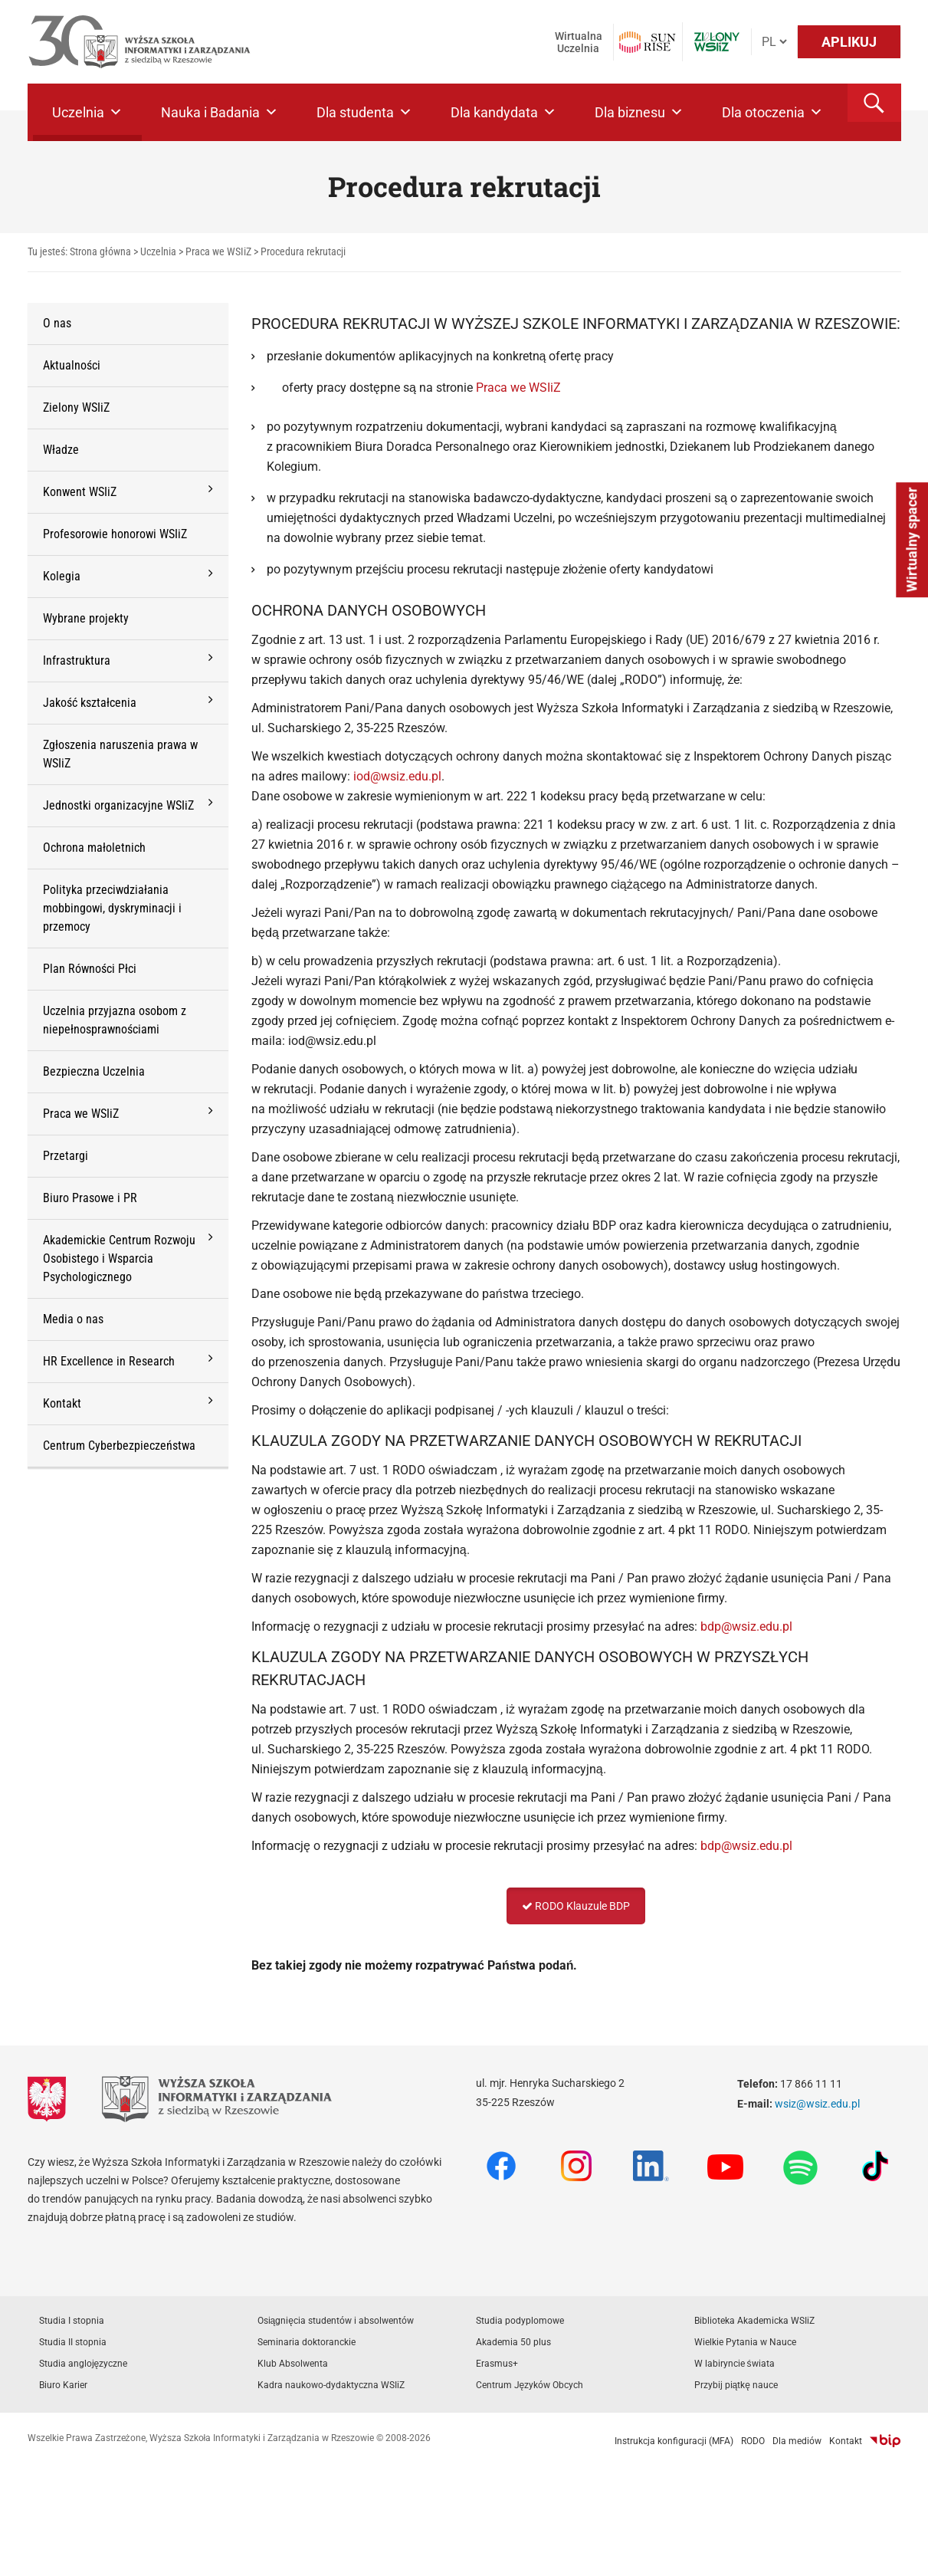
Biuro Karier (63, 2385)
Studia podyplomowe (520, 2320)
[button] (874, 103)
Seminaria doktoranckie (306, 2342)
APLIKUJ (849, 42)
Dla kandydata (503, 112)
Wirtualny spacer (911, 539)
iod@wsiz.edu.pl (397, 776)
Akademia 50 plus (513, 2342)
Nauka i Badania (219, 112)
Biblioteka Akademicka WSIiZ (754, 2320)
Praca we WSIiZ (520, 387)
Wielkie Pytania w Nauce (745, 2342)
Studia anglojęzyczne (83, 2363)
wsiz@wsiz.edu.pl (817, 2104)
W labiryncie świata (734, 2363)
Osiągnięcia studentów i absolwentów (335, 2320)
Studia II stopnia (73, 2342)
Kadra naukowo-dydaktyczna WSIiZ (331, 2385)
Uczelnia (87, 112)
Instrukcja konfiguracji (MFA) (674, 2441)
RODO (753, 2441)
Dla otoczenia (772, 112)
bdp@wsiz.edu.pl (746, 1626)
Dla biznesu (639, 112)
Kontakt (845, 2441)
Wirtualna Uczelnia (578, 42)
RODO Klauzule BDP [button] (576, 1906)
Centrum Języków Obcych (530, 2385)
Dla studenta (364, 112)
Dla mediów (796, 2441)
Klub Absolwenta (292, 2363)
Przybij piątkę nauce (736, 2385)
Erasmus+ (497, 2363)
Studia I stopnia (71, 2320)
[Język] (774, 42)
